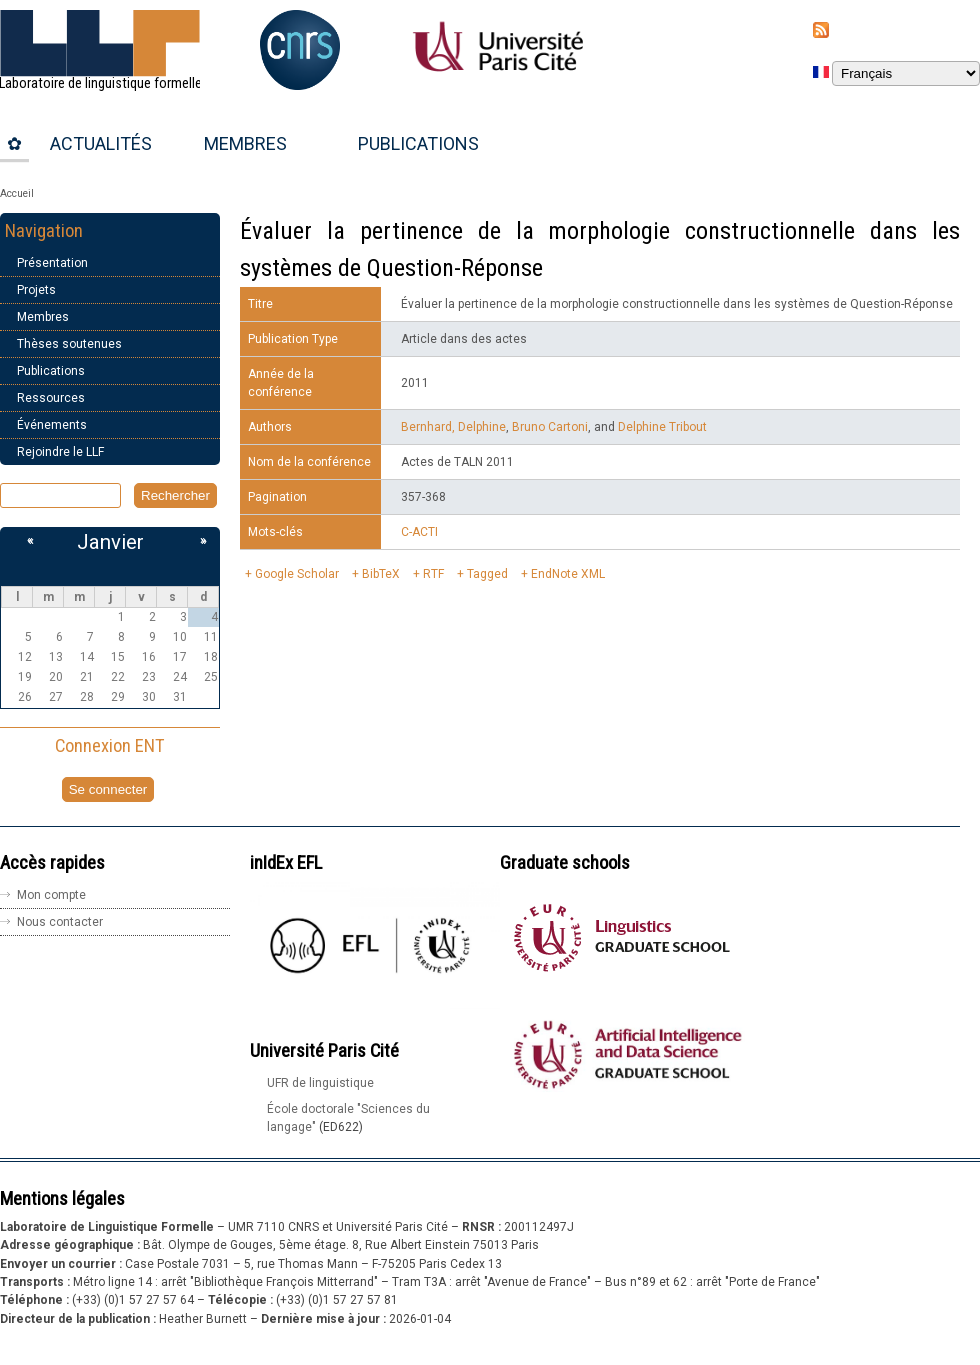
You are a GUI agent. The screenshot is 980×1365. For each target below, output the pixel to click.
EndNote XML (568, 574)
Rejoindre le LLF (60, 452)
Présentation (52, 263)
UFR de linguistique (320, 1083)
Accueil (17, 193)
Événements (52, 425)
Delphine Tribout (662, 427)
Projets (36, 290)
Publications (418, 143)
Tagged (487, 574)
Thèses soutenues (69, 344)
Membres (245, 143)
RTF (433, 574)
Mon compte (51, 895)
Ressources (51, 398)
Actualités (101, 143)
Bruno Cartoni (550, 427)
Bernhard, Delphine (453, 427)
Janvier (110, 542)
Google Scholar (297, 574)
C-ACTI (419, 532)
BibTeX (381, 574)
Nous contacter (60, 922)
